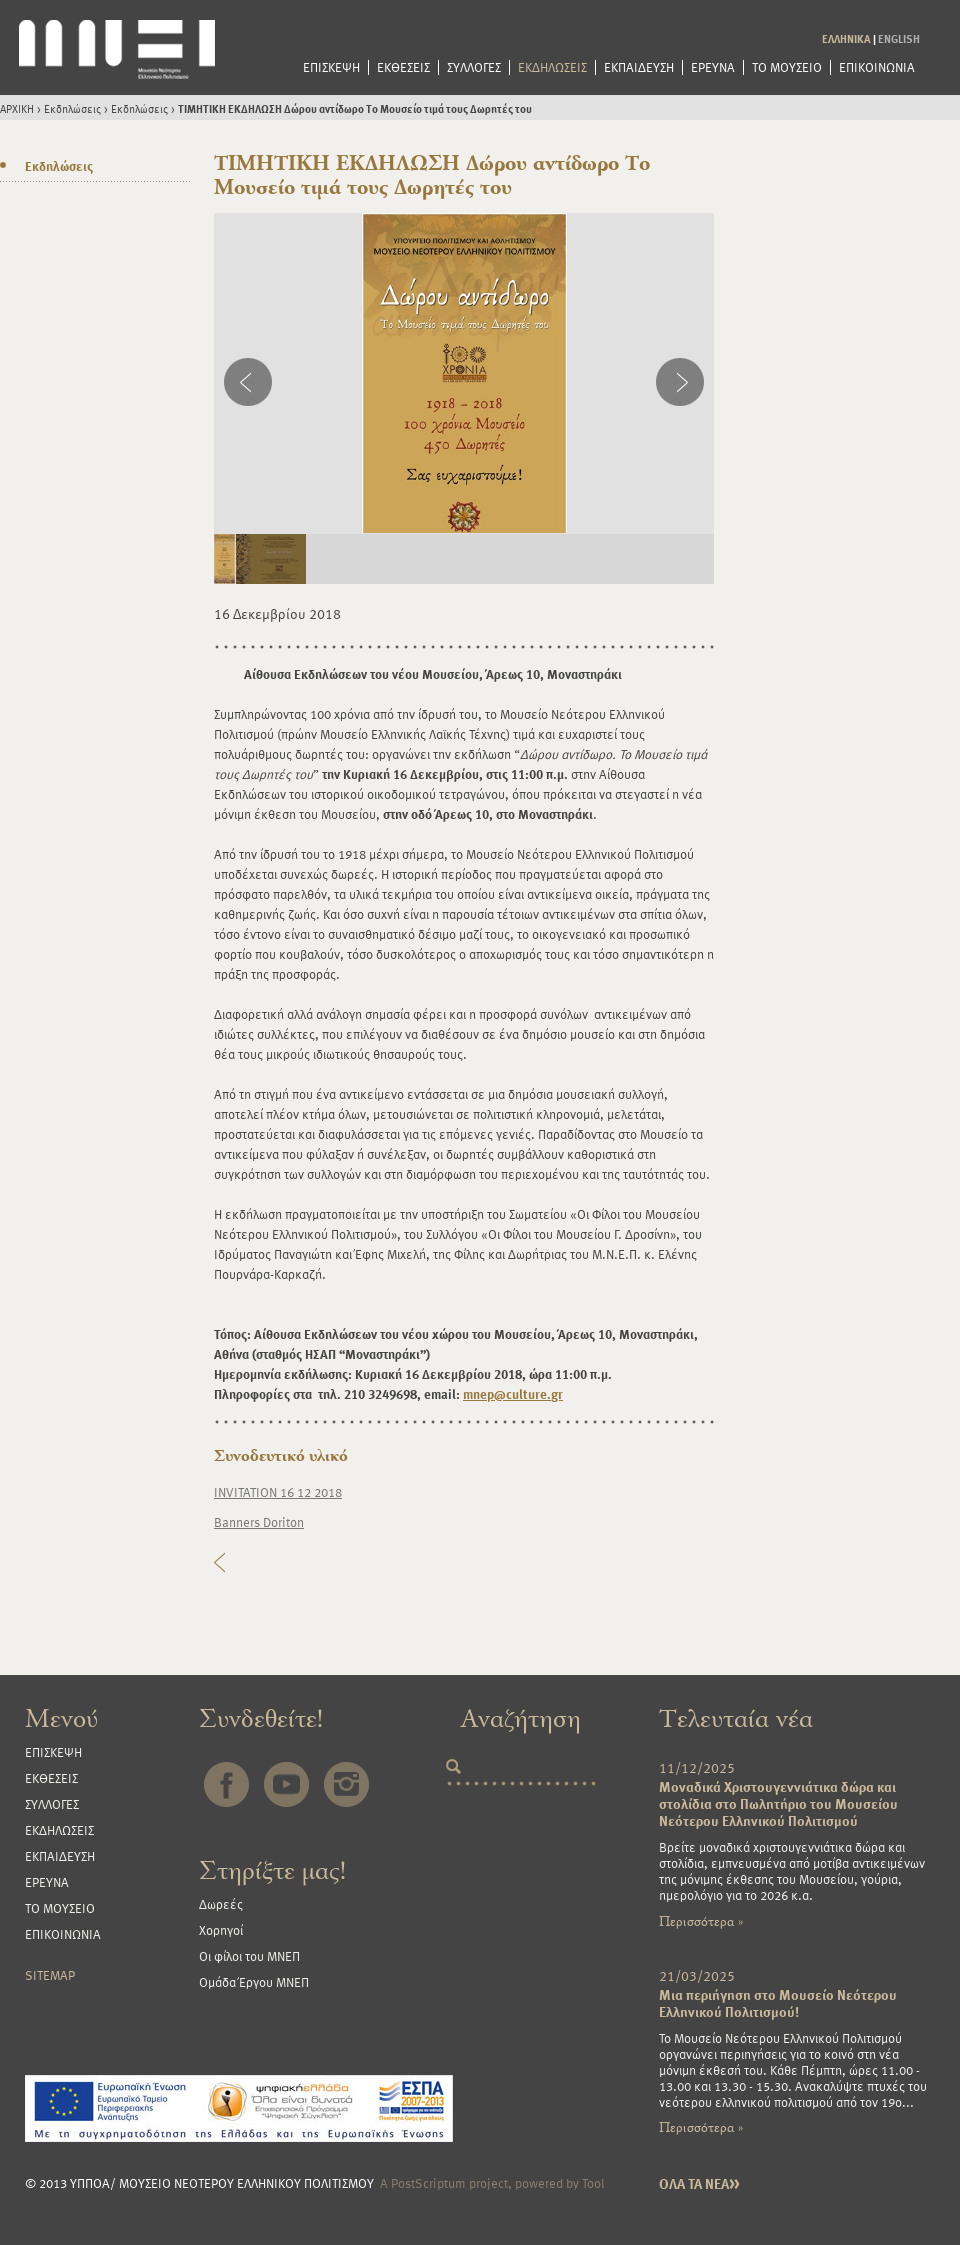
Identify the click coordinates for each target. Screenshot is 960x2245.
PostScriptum (428, 2183)
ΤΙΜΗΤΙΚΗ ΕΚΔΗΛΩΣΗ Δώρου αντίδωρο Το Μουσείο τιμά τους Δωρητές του (355, 108)
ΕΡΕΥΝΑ (713, 67)
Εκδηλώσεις (72, 108)
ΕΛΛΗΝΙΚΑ (846, 38)
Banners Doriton (259, 1522)
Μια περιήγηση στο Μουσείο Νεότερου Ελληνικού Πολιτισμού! (778, 2003)
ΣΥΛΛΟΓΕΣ (474, 67)
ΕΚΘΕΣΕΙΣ (403, 67)
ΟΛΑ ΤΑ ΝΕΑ (699, 2183)
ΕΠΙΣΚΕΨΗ (331, 67)
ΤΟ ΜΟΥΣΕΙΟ (787, 67)
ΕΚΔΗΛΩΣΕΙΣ (552, 67)
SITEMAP (50, 1975)
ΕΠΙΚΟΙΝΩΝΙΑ (877, 67)
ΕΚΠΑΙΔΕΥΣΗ (639, 67)
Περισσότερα (701, 1921)
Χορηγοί (221, 1930)
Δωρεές (221, 1904)
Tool (593, 2183)
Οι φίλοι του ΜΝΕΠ (249, 1956)
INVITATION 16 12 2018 (278, 1492)
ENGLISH (899, 38)
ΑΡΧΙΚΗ (17, 108)
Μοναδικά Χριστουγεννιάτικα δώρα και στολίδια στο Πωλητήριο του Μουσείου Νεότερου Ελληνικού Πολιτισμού (778, 1803)
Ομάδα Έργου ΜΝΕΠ (254, 1982)
